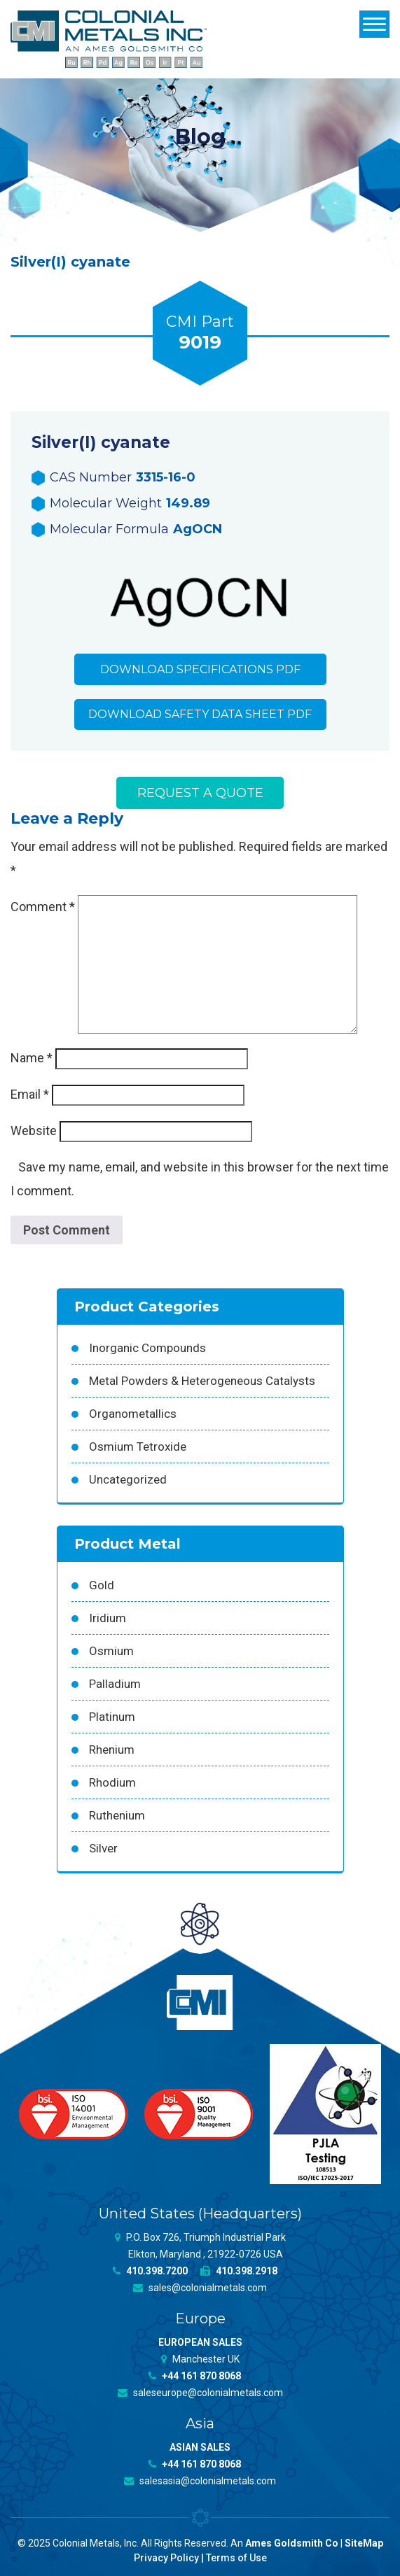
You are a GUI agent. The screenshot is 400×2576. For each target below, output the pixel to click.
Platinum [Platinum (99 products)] (112, 1717)
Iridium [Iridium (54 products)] (107, 1618)
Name (32, 1058)
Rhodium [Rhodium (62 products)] (112, 1782)
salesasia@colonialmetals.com (200, 2480)
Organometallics (133, 1414)
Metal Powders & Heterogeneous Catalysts (202, 1381)
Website (34, 1131)
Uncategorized (128, 1479)
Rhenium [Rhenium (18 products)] (112, 1750)
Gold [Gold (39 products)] (101, 1585)
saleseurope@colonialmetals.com (200, 2392)
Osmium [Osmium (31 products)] (111, 1651)
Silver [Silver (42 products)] (103, 1848)
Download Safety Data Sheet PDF (200, 715)
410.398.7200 (150, 2270)
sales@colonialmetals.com (200, 2287)
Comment (43, 907)
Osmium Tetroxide (137, 1447)
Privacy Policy (166, 2557)
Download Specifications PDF (200, 669)
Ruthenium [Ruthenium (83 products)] (117, 1815)
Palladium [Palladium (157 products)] (115, 1684)
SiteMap (364, 2543)
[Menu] (374, 24)
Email (30, 1095)
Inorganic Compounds (147, 1348)
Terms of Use (236, 2557)
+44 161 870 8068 (195, 2375)
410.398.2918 (238, 2270)
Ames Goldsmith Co (291, 2543)
